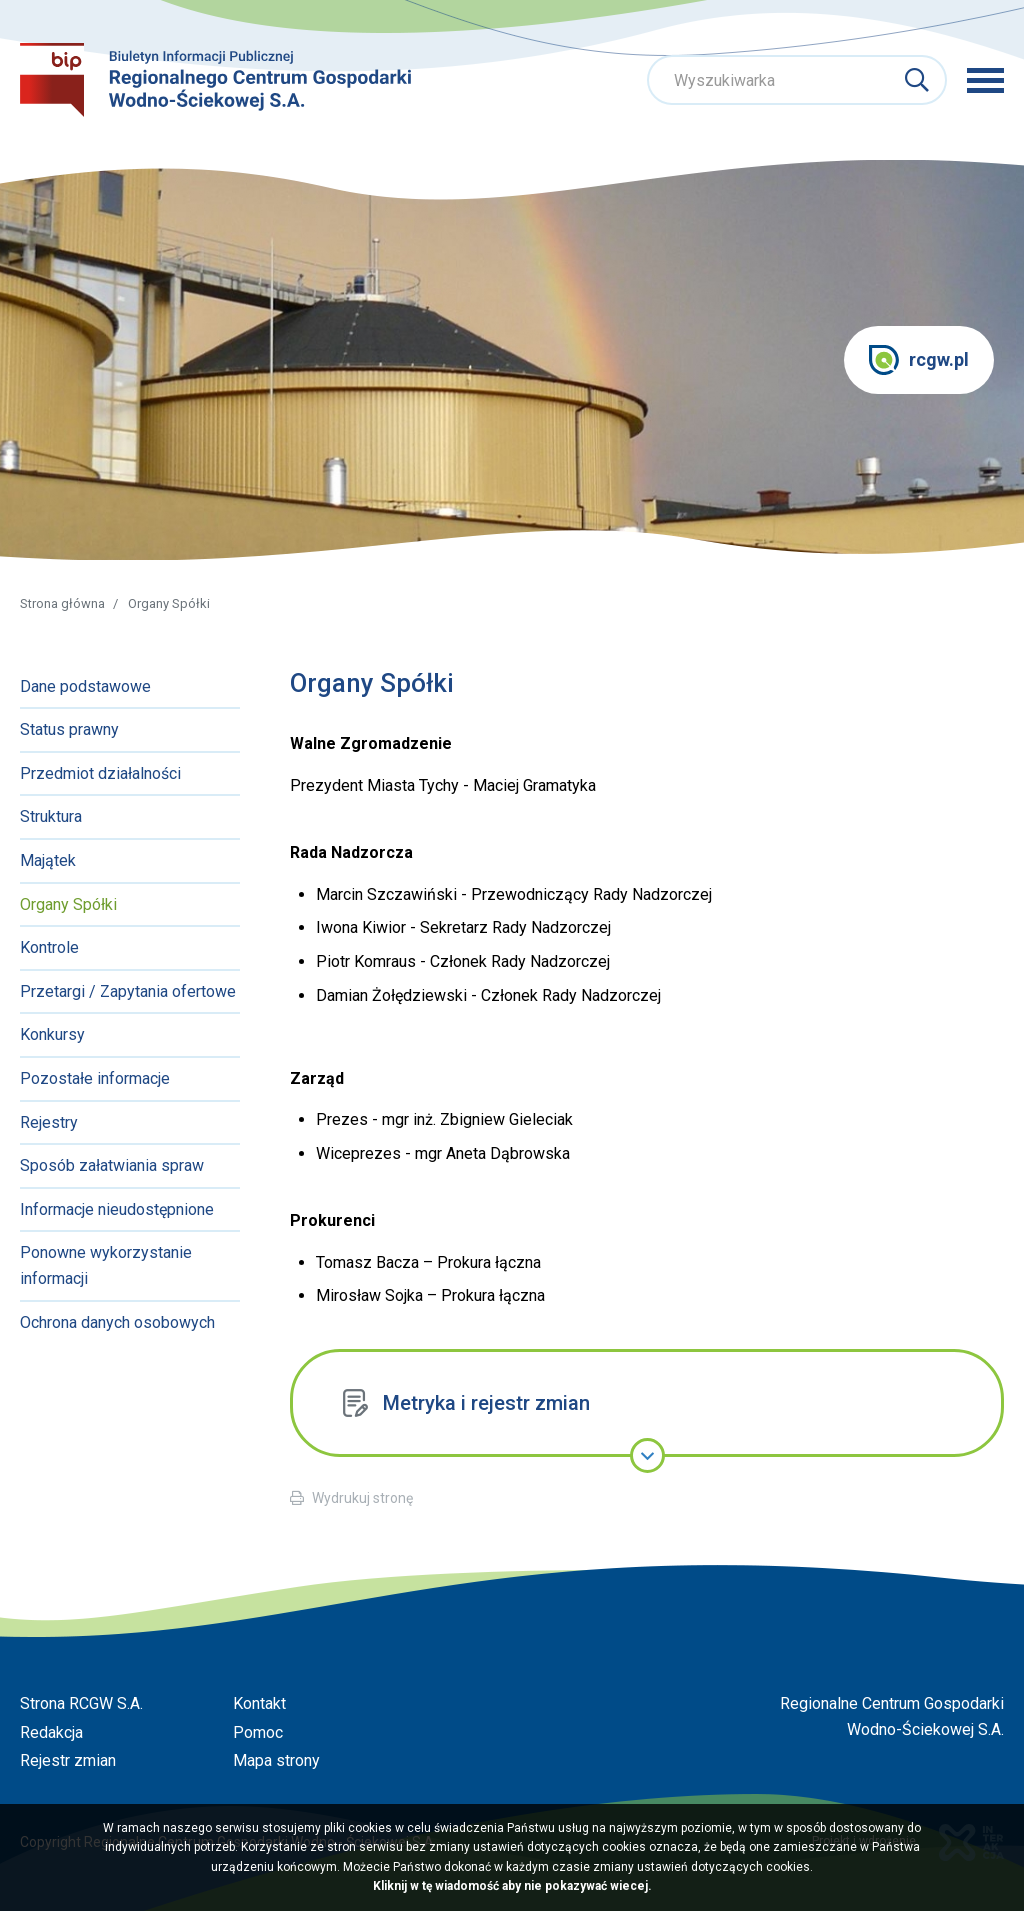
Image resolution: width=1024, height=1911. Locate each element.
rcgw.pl (919, 360)
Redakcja (51, 1732)
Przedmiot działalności (100, 773)
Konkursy (52, 1034)
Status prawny (69, 729)
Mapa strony (276, 1760)
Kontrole (49, 947)
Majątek (48, 860)
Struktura (51, 816)
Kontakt (259, 1703)
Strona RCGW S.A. (81, 1703)
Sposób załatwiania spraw (112, 1165)
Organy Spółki (68, 904)
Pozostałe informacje (95, 1078)
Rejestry (49, 1122)
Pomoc (258, 1732)
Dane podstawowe (85, 686)
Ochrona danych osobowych (117, 1322)
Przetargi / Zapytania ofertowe (128, 991)
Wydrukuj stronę (362, 1498)
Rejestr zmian (68, 1760)
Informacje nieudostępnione (117, 1209)
